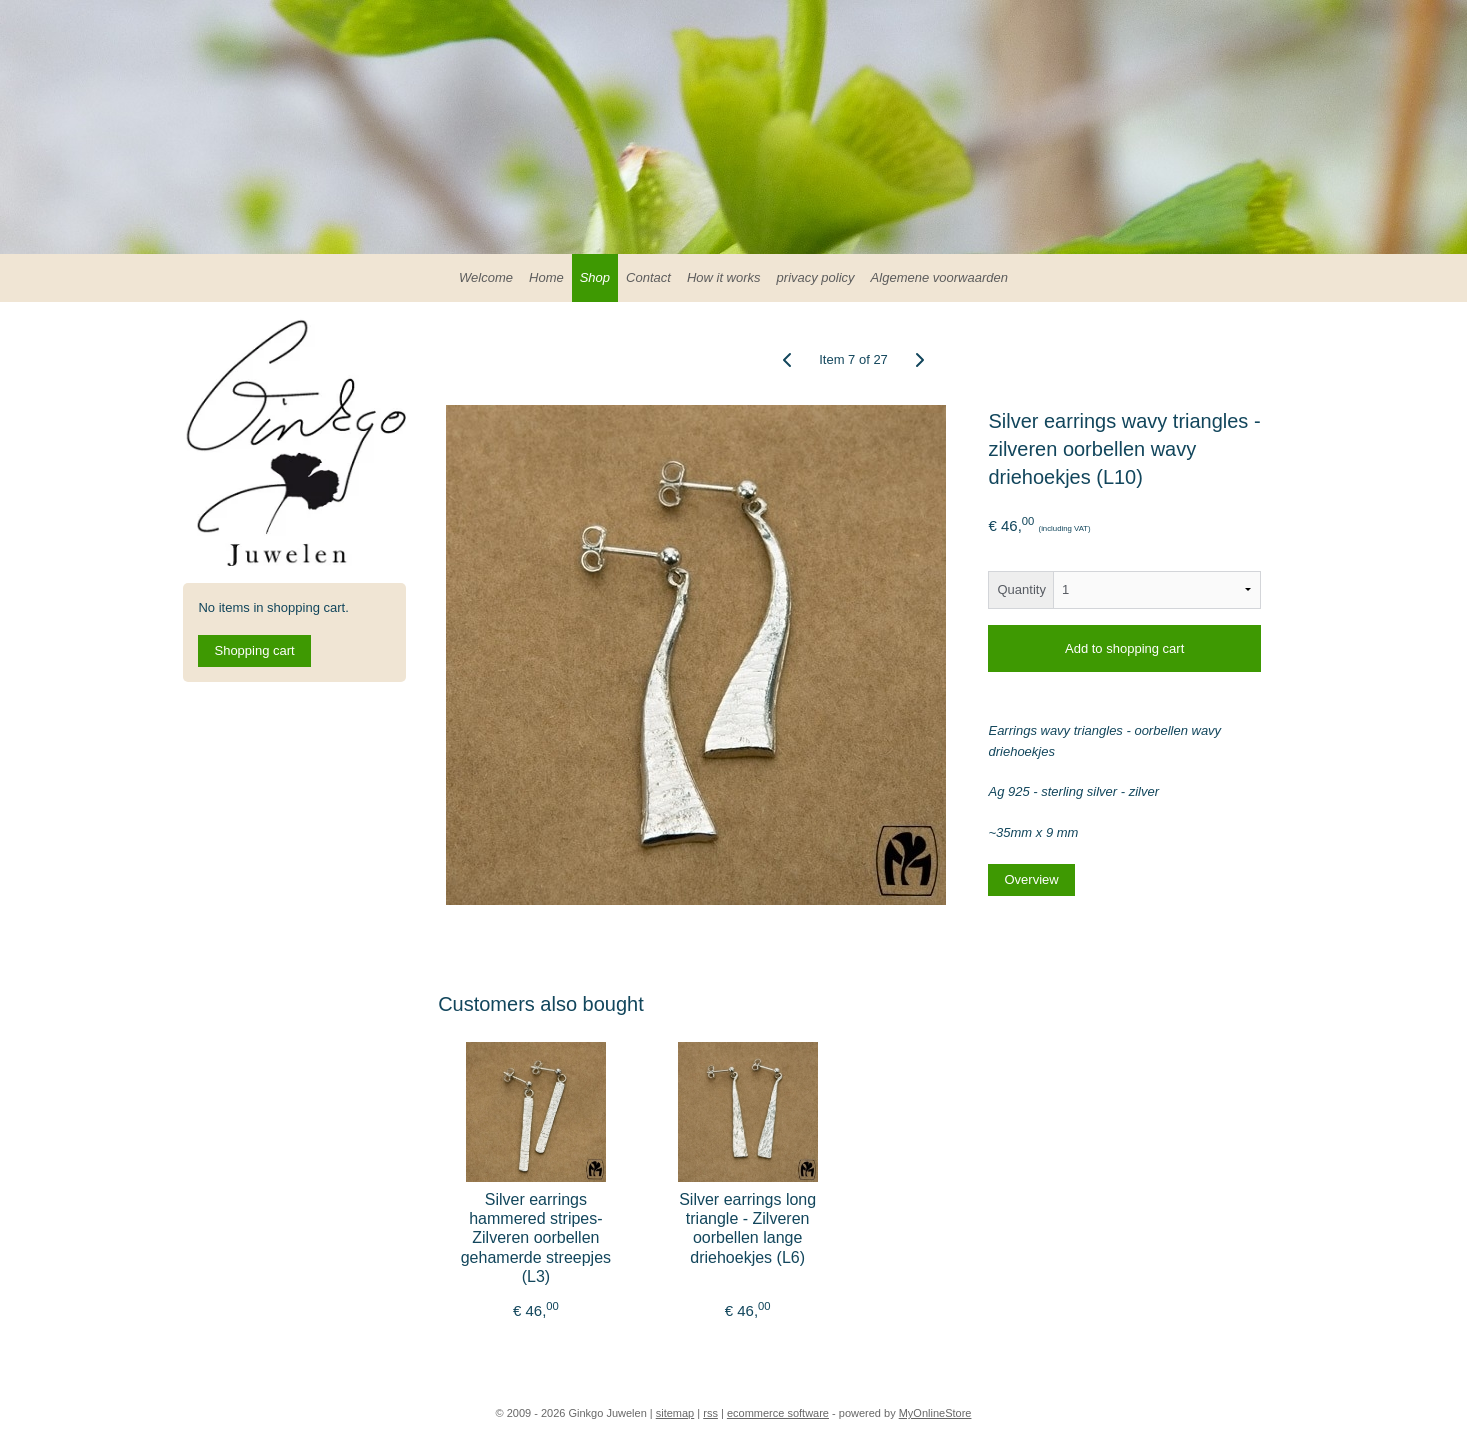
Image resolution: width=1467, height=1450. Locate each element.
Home (546, 277)
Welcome (486, 277)
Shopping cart (254, 650)
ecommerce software (778, 1413)
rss (710, 1413)
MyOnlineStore (935, 1413)
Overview (1031, 879)
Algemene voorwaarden (939, 277)
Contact (648, 277)
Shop (595, 277)
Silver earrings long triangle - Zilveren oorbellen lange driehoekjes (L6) (747, 1228)
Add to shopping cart (1124, 648)
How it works (724, 277)
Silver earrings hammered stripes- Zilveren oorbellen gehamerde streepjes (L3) (535, 1238)
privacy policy (816, 277)
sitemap (675, 1413)
